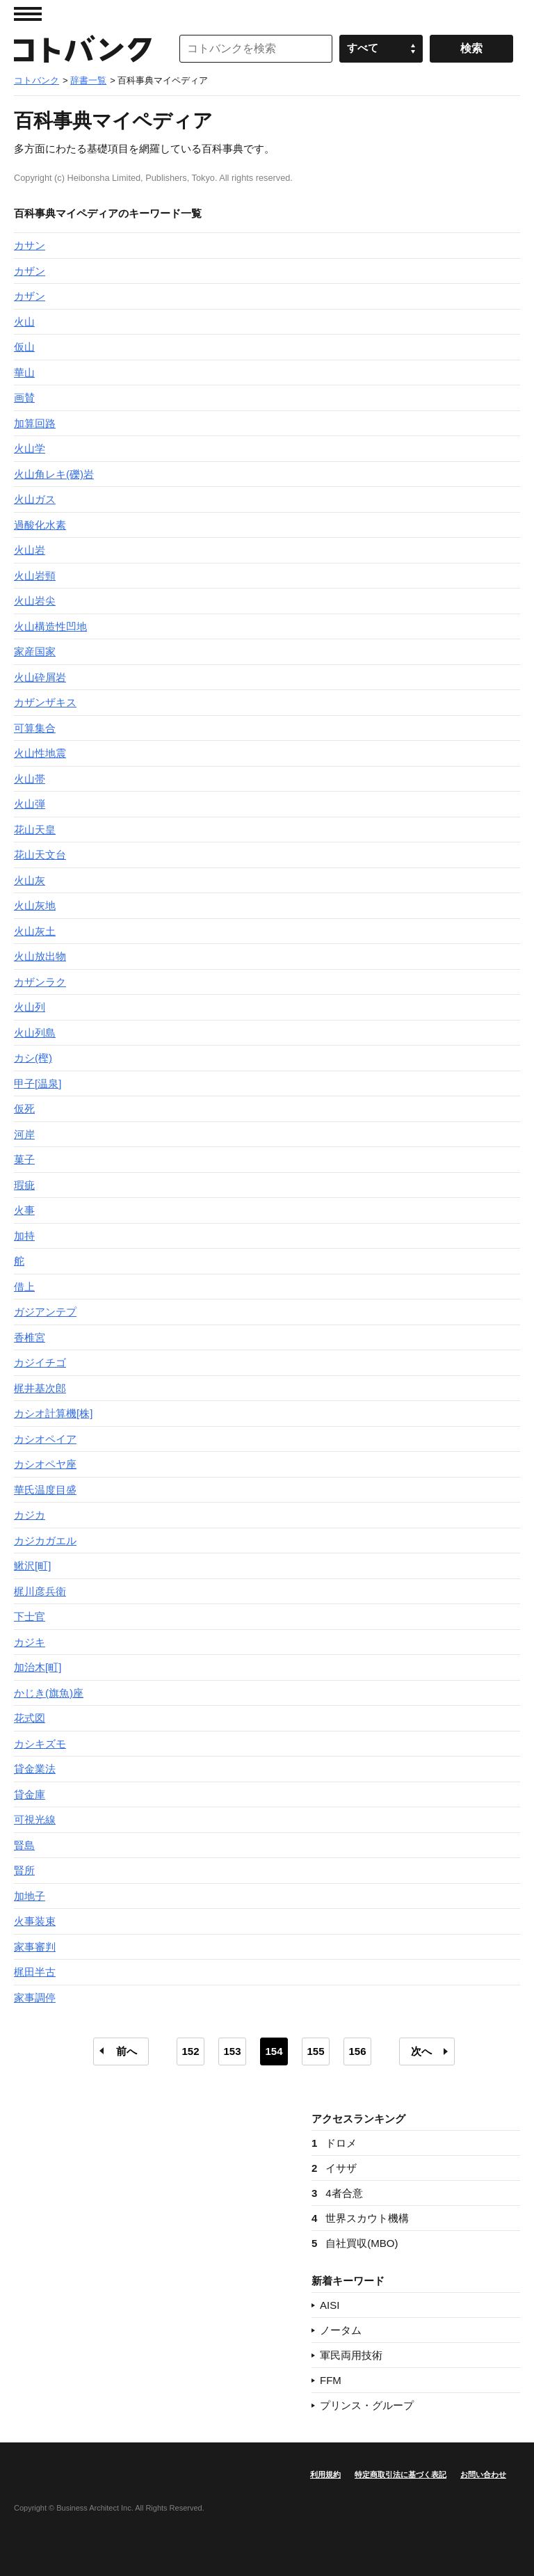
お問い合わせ (483, 2474)
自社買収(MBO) (355, 2243)
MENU (28, 14)
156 (357, 2051)
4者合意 (337, 2193)
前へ (126, 2051)
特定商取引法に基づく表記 (400, 2474)
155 (315, 2051)
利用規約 (325, 2474)
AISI (329, 2305)
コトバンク (83, 49)
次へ (421, 2051)
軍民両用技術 (351, 2355)
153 (232, 2051)
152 (190, 2051)
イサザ (334, 2168)
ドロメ (334, 2143)
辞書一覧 (88, 80)
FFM (330, 2380)
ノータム (341, 2330)
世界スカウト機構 (360, 2218)
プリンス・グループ (367, 2405)
